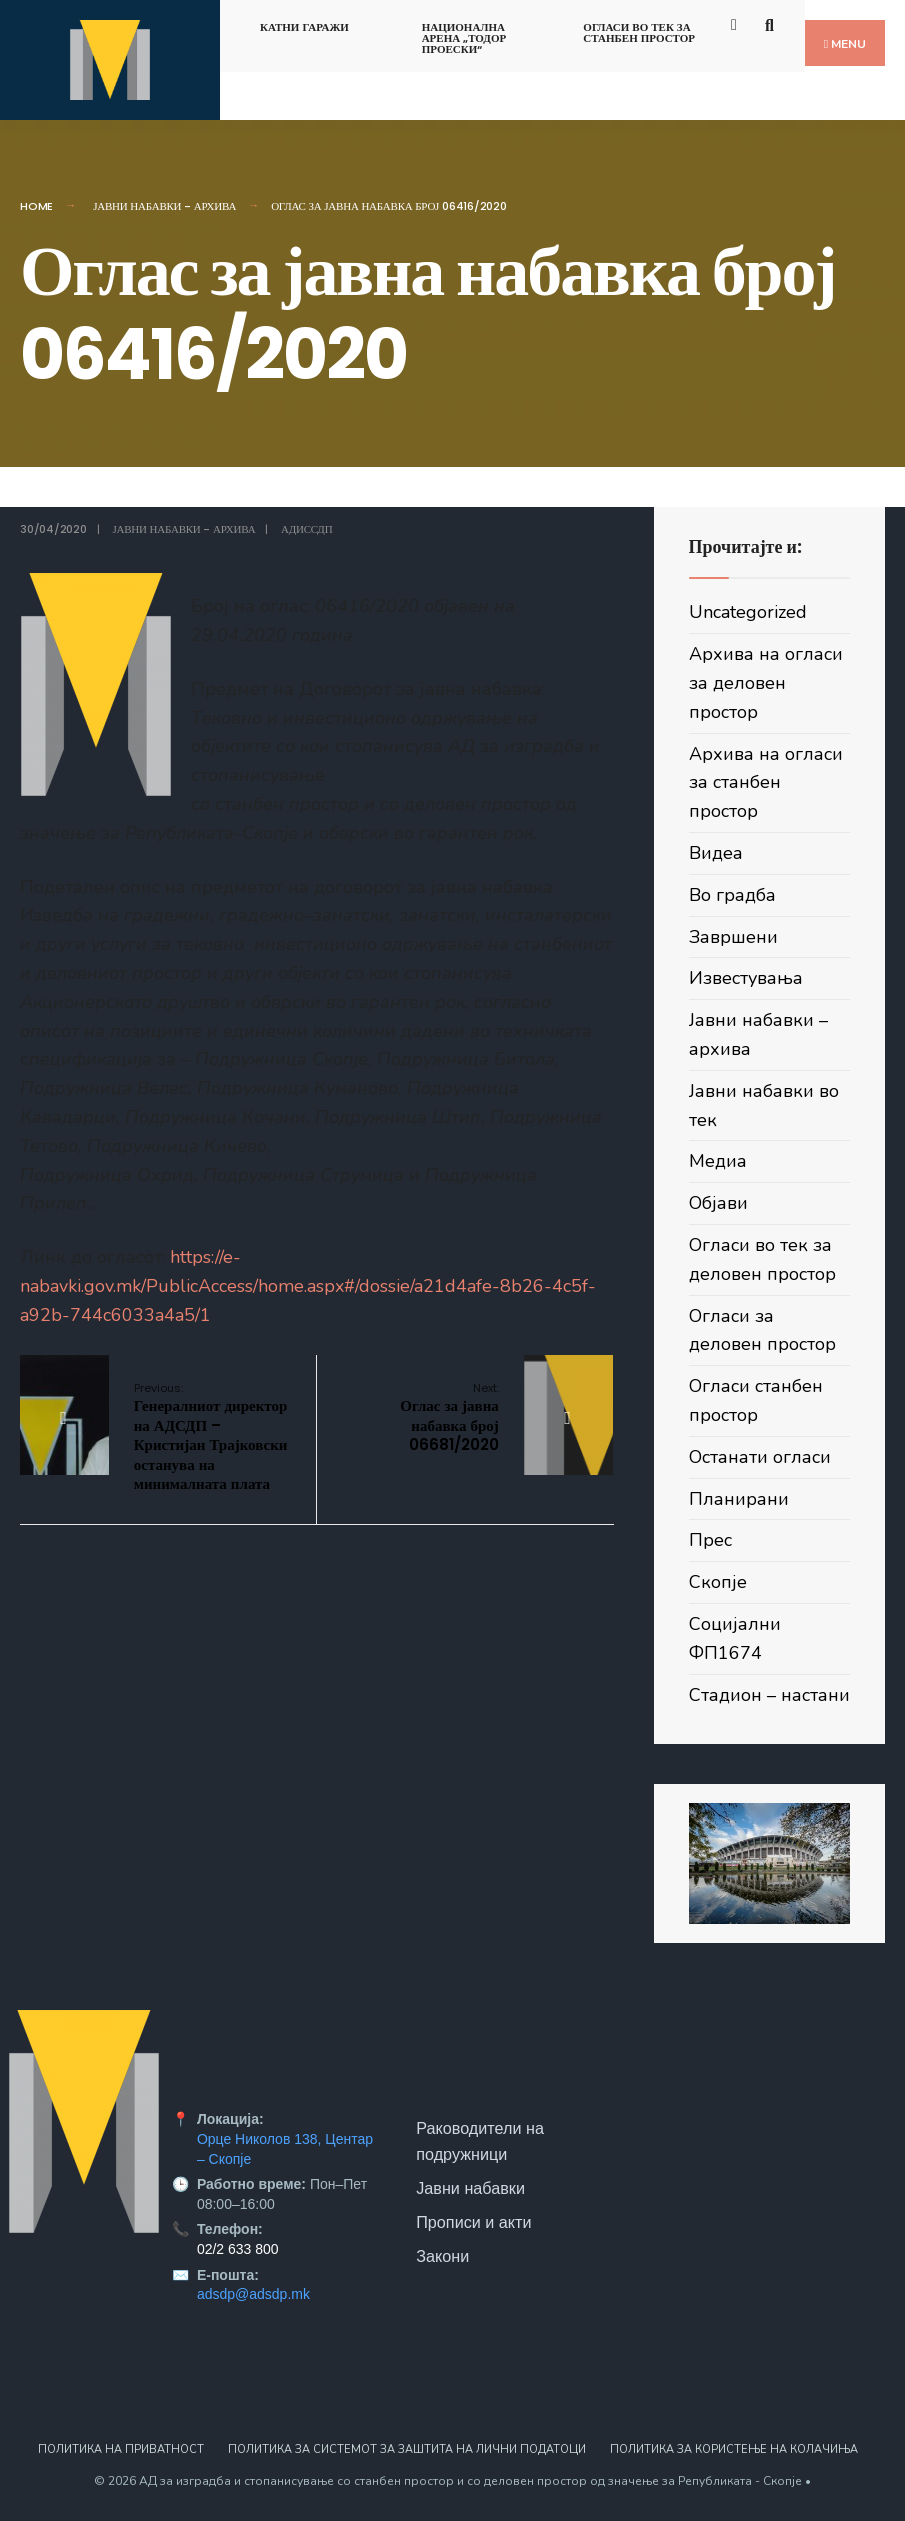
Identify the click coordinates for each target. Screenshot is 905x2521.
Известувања (746, 978)
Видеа (716, 853)
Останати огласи (760, 1457)
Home (36, 206)
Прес (710, 1540)
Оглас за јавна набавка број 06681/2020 (449, 1418)
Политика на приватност (121, 2449)
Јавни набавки (470, 2188)
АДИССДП (306, 529)
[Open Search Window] (772, 23)
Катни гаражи (304, 27)
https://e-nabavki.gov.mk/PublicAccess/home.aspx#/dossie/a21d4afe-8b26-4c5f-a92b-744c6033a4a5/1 (308, 1286)
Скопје (718, 1582)
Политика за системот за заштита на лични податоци (407, 2449)
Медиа (718, 1161)
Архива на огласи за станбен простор (766, 783)
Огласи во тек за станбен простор (639, 32)
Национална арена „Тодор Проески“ (464, 38)
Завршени (733, 937)
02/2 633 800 (238, 2249)
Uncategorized (748, 612)
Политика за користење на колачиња (734, 2449)
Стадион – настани (769, 1695)
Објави (718, 1203)
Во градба (732, 895)
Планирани (739, 1499)
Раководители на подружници (480, 2141)
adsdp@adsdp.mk (253, 2294)
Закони (442, 2256)
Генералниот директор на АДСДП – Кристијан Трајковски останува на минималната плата (211, 1437)
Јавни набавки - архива (164, 206)
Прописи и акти (473, 2222)
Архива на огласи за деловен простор (766, 683)
